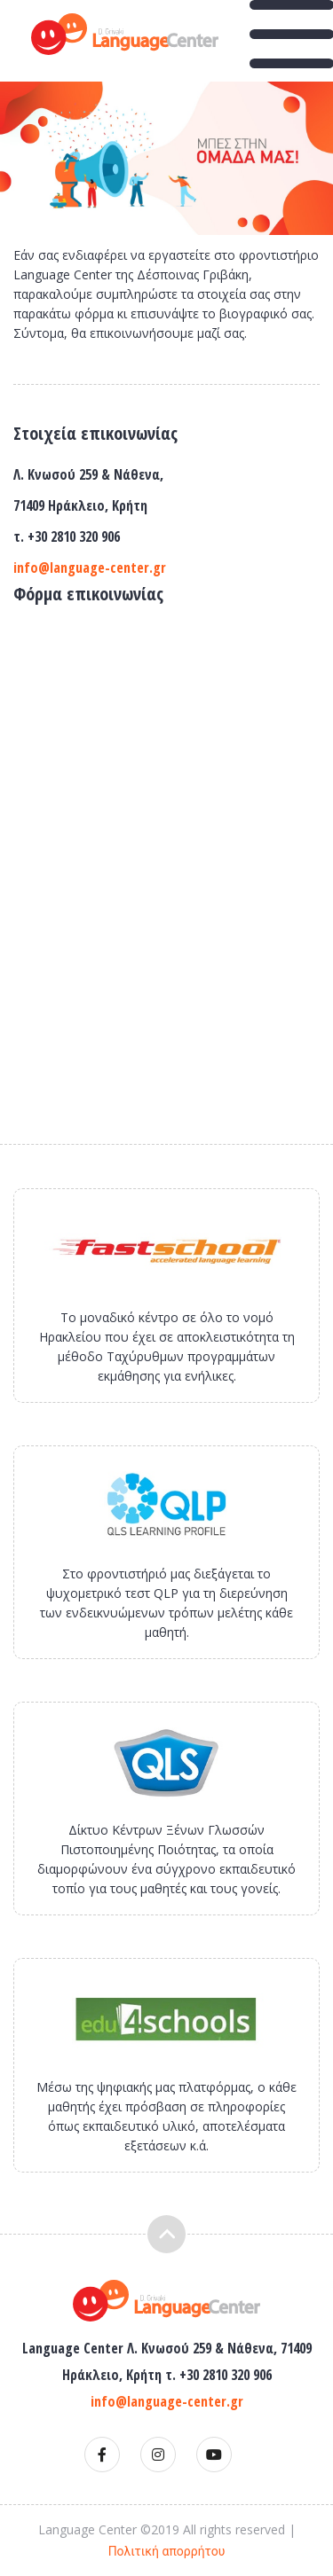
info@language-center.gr (89, 567)
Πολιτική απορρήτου (167, 2551)
